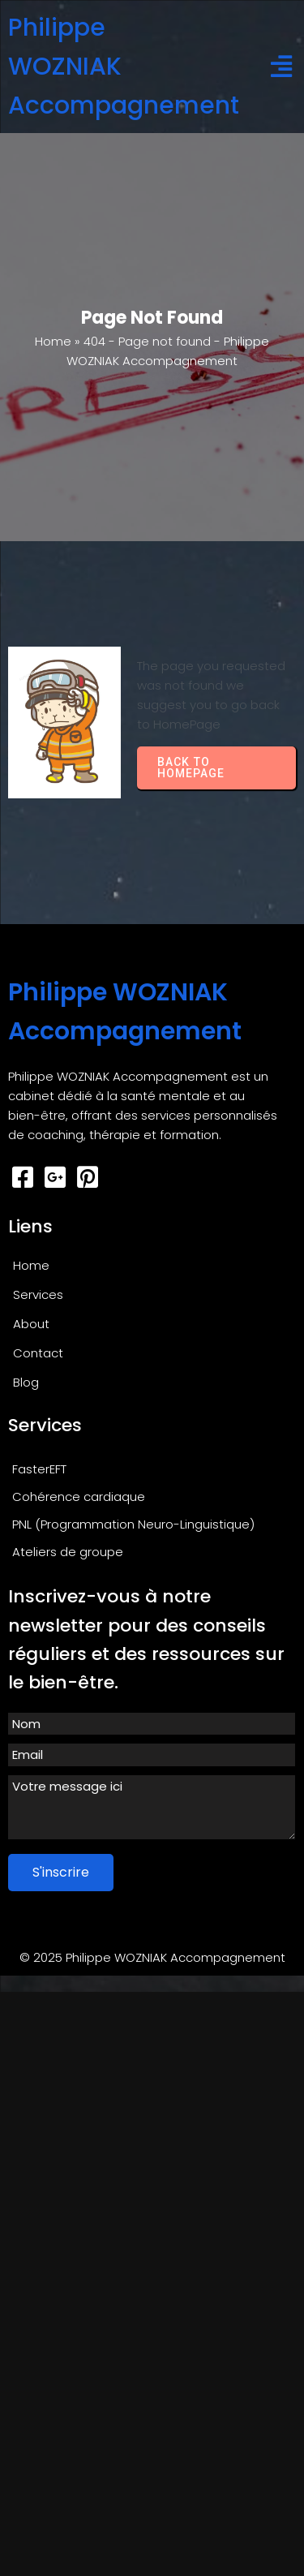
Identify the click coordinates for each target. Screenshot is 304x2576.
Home (53, 341)
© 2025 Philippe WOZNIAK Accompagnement (152, 1957)
